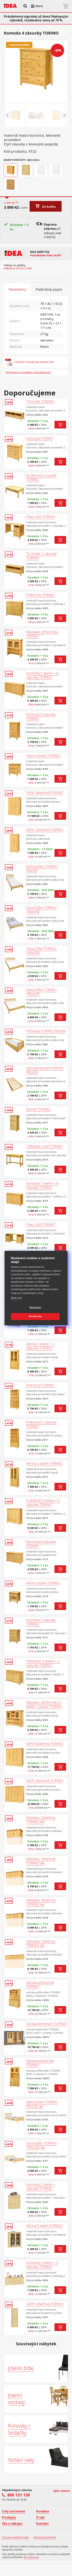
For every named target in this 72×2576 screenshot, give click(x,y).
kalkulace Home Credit (18, 268)
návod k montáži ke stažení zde (29, 362)
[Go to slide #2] (36, 115)
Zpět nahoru (61, 2491)
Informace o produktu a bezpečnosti (28, 372)
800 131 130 (18, 2495)
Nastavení (35, 1307)
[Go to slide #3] (56, 115)
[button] (25, 6)
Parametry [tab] (17, 289)
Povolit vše (35, 1316)
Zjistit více (16, 1297)
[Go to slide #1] (16, 115)
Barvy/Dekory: (15, 160)
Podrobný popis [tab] (49, 289)
